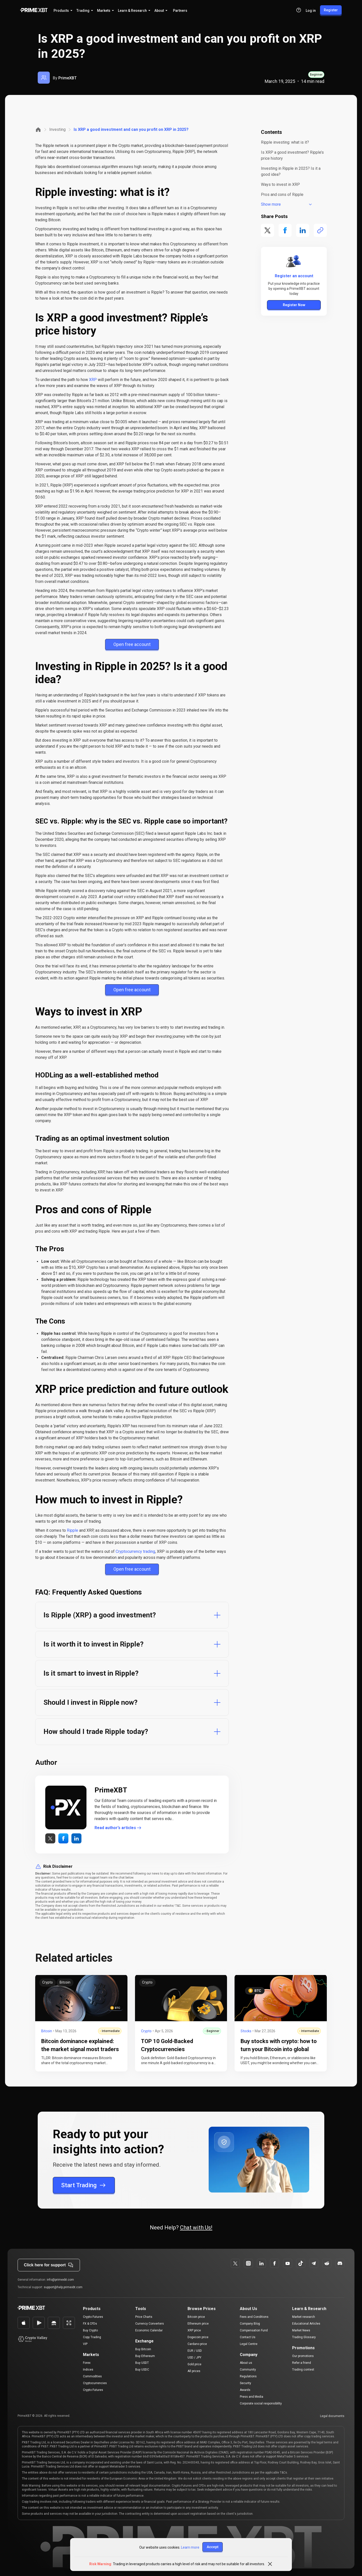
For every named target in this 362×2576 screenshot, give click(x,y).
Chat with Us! (196, 2227)
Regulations (248, 2376)
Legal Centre (248, 2344)
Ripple (72, 1530)
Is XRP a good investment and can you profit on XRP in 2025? (131, 129)
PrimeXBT (67, 78)
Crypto (146, 2031)
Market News (301, 2330)
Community (248, 2369)
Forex (86, 2363)
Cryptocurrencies (95, 2383)
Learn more (190, 2547)
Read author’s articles (118, 1828)
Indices (88, 2369)
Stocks (246, 2031)
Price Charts (143, 2317)
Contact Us (247, 2337)
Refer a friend (301, 2363)
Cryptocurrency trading (135, 1551)
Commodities (92, 2376)
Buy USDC (142, 2369)
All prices (194, 2371)
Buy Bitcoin (143, 2349)
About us (246, 2363)
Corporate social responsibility (261, 2403)
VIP (85, 2344)
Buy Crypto (90, 2330)
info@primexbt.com (60, 2279)
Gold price (194, 2364)
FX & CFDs (90, 2323)
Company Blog (250, 2323)
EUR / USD (195, 2350)
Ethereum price (198, 2323)
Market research (303, 2317)
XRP (93, 379)
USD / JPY (194, 2357)
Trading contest (303, 2369)
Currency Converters (149, 2323)
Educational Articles (306, 2323)
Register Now (294, 305)
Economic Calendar (149, 2330)
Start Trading (84, 2185)
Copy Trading (92, 2337)
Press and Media (251, 2396)
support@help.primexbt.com (63, 2287)
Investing (57, 129)
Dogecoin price (198, 2337)
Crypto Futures (93, 2317)
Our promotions (303, 2356)
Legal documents (332, 2416)
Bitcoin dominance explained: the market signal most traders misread (80, 2049)
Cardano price (197, 2344)
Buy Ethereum (145, 2356)
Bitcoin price (196, 2317)
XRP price (194, 2330)
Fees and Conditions (254, 2317)
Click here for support (49, 2265)
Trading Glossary (304, 2337)
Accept (212, 2547)
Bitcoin (46, 2031)
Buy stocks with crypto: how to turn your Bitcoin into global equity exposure (279, 2049)
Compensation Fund (254, 2330)
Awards (245, 2390)
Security (245, 2383)
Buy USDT (142, 2363)
